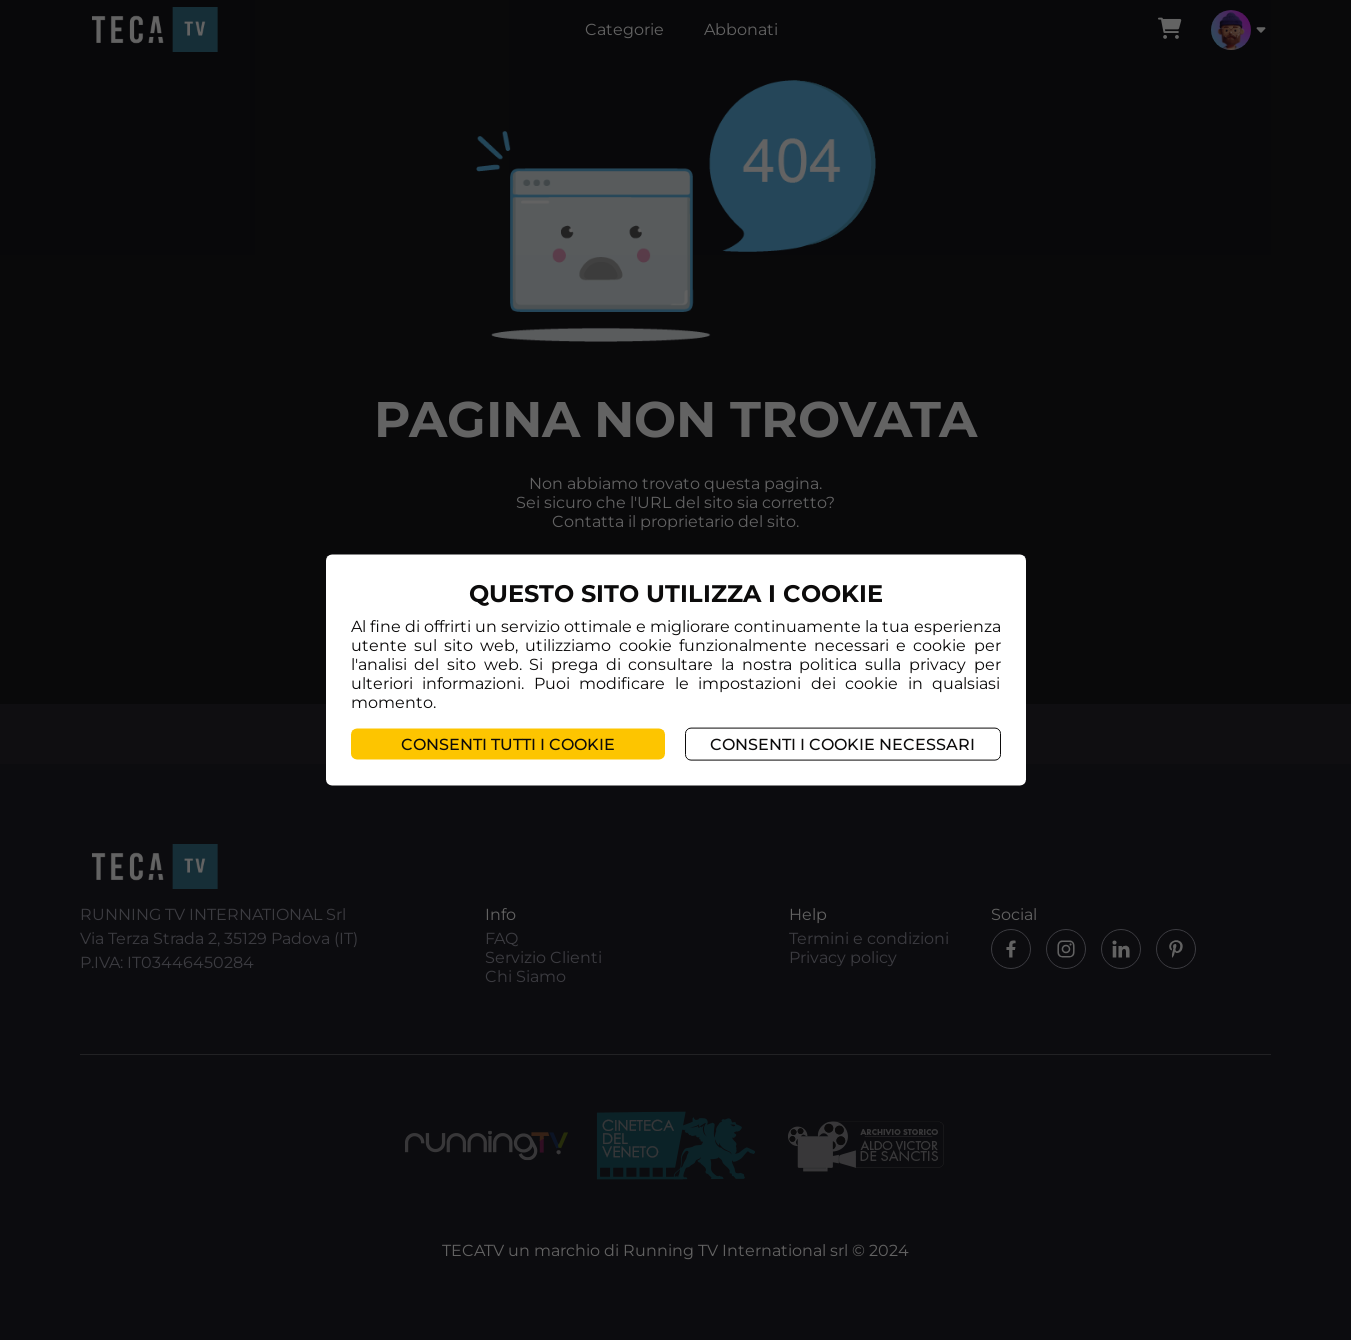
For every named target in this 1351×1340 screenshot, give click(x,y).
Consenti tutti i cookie (508, 743)
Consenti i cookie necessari (842, 743)
